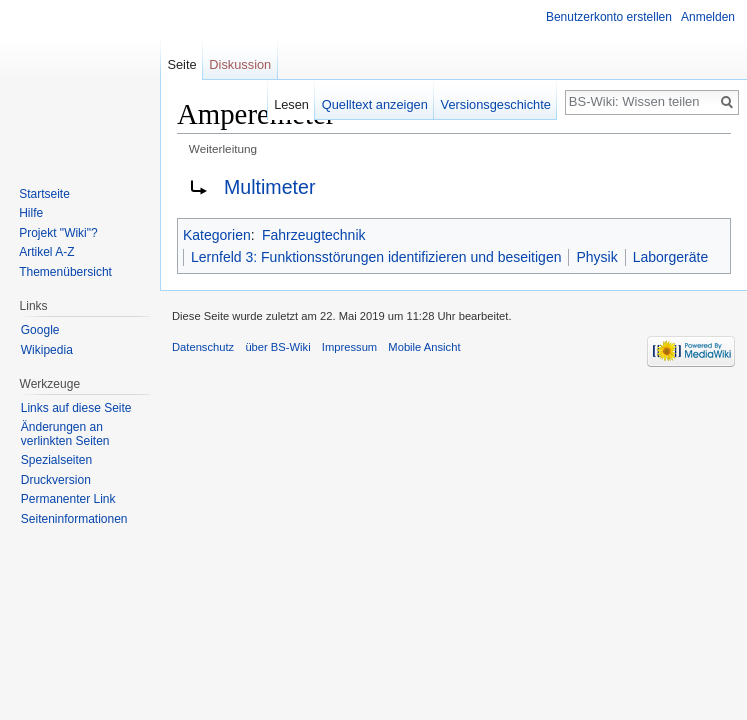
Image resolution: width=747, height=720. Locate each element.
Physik (596, 257)
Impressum (349, 347)
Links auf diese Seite (76, 408)
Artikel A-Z (46, 252)
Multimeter (269, 187)
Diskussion (240, 64)
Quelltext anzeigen (375, 104)
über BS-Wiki (277, 347)
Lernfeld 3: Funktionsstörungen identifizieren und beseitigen (376, 257)
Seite (181, 64)
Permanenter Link (68, 499)
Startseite (44, 194)
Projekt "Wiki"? (58, 233)
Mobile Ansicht (424, 347)
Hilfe (31, 213)
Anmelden (708, 17)
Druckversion (56, 480)
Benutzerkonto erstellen (609, 17)
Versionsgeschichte (496, 104)
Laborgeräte (671, 257)
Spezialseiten (56, 460)
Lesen (291, 104)
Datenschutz (203, 347)
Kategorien (217, 235)
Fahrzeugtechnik (314, 235)
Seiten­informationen (74, 519)
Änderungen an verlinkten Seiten (65, 434)
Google (40, 330)
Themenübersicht (65, 272)
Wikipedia (47, 350)
